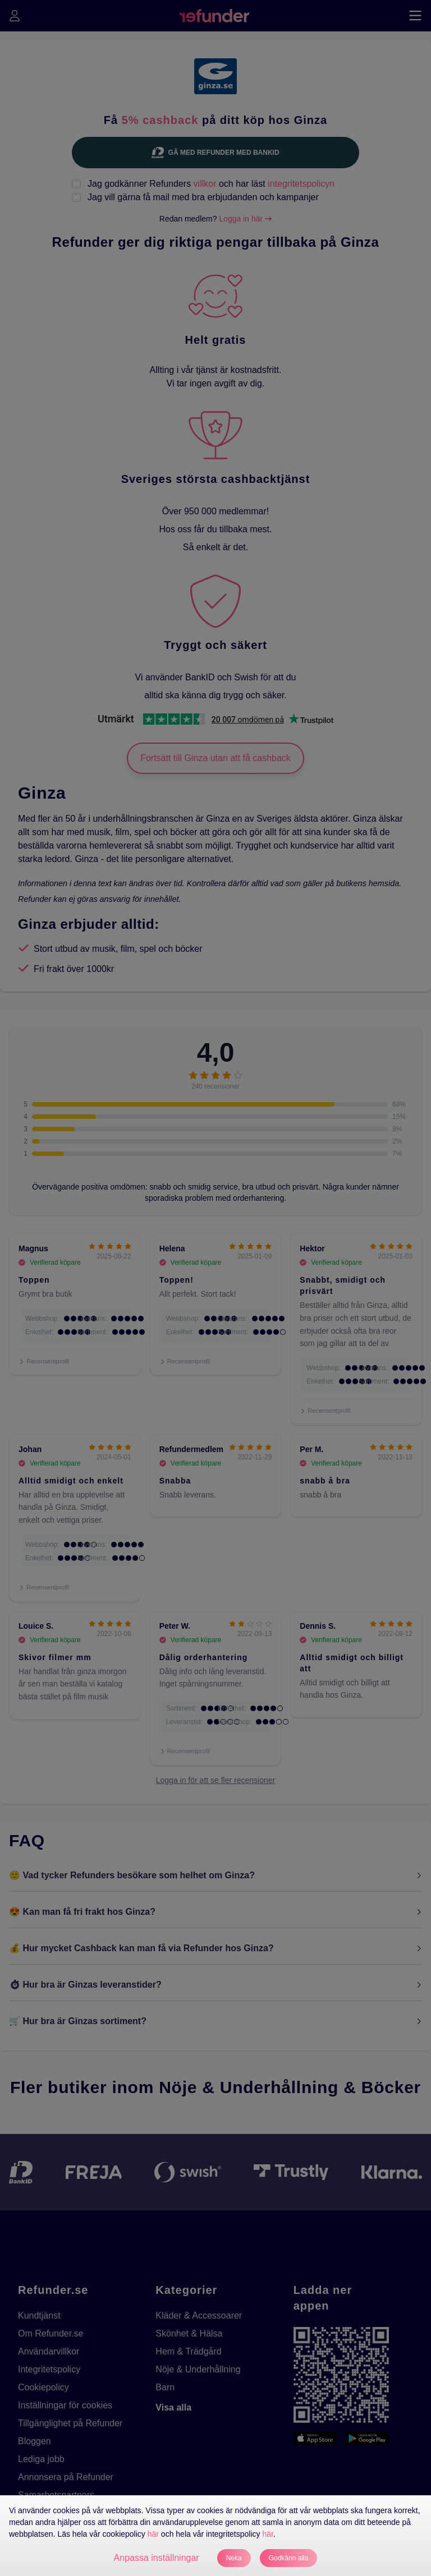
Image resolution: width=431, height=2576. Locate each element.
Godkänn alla (289, 2558)
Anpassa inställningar (156, 2558)
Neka (234, 2558)
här (153, 2533)
